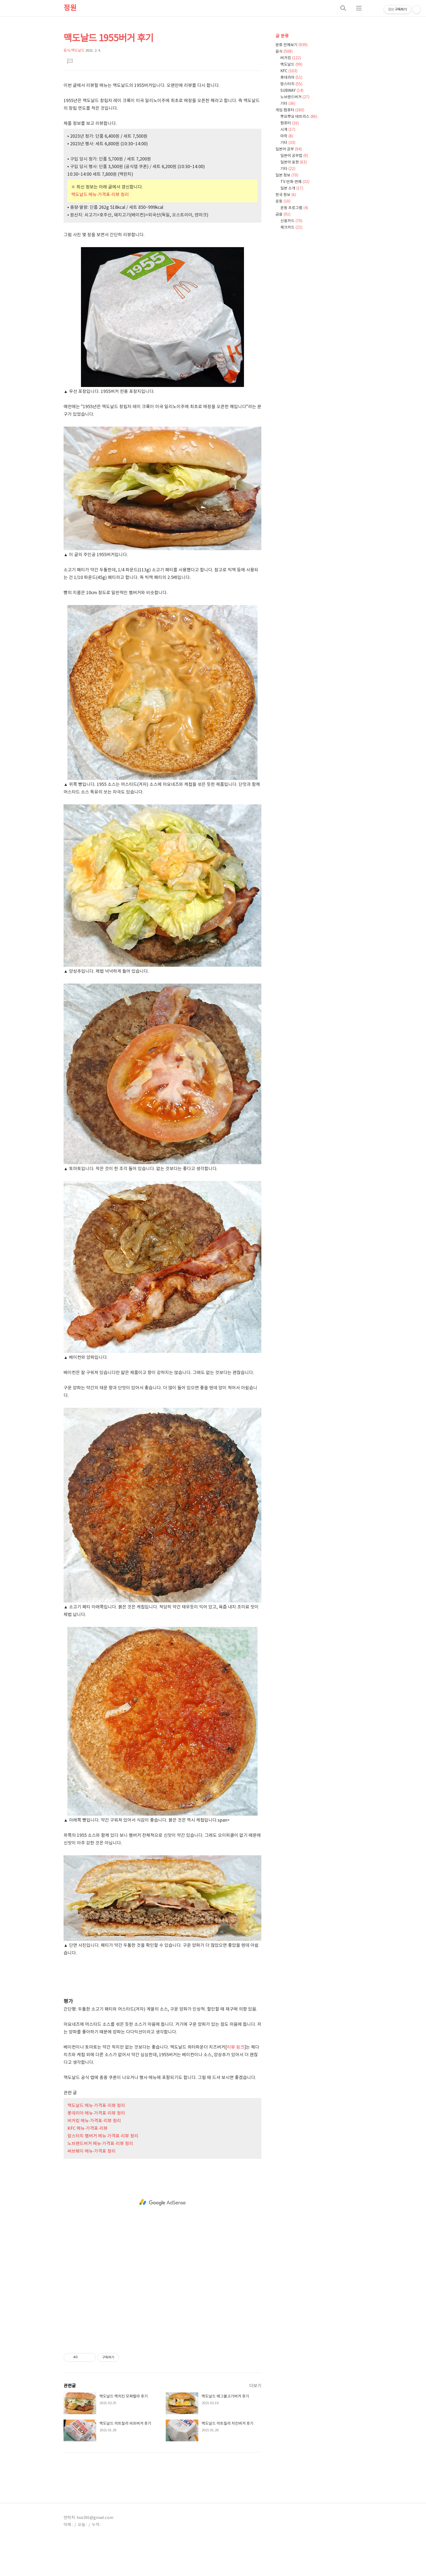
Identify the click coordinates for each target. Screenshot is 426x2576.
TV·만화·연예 (294, 182)
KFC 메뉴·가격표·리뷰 (87, 2128)
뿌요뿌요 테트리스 (298, 117)
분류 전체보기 (291, 45)
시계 (287, 130)
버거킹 (290, 58)
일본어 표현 (293, 162)
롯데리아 (291, 77)
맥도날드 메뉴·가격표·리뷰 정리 (100, 194)
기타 (287, 104)
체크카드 (291, 227)
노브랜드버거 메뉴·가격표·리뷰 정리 (100, 2143)
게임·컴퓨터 (289, 110)
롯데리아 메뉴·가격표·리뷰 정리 (96, 2113)
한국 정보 (285, 195)
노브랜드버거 (294, 97)
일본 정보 (286, 175)
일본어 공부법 (294, 156)
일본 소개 (291, 188)
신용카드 (291, 221)
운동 (282, 201)
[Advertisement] (162, 1980)
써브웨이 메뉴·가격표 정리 (91, 2151)
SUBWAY (291, 91)
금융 (282, 214)
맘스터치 (291, 84)
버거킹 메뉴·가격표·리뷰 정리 (94, 2120)
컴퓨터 (289, 123)
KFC (288, 71)
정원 (70, 8)
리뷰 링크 (235, 2047)
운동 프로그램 (294, 208)
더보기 (255, 2385)
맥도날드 (291, 64)
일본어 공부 (288, 149)
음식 (284, 51)
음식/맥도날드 (74, 51)
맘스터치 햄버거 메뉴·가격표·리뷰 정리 (102, 2136)
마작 (286, 136)
